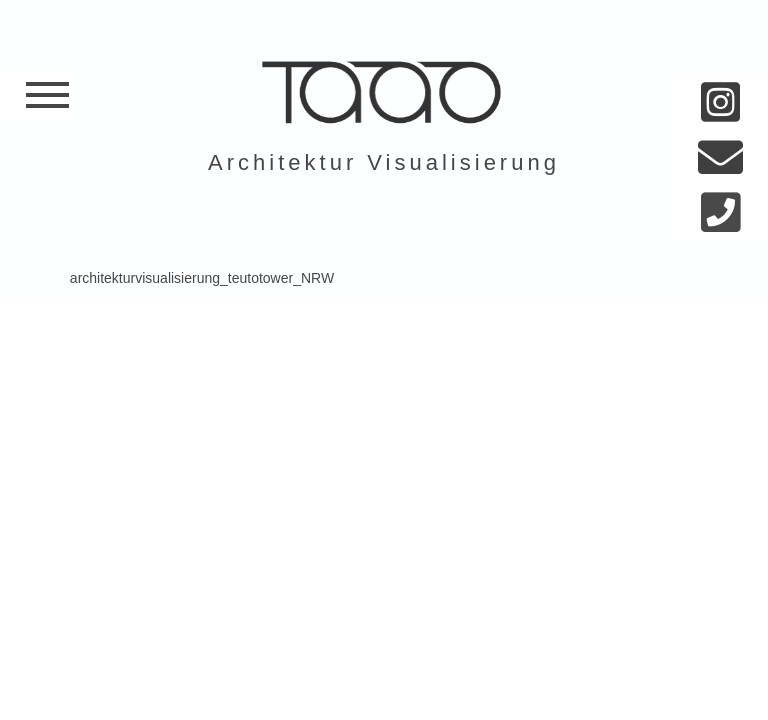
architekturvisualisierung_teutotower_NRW (202, 278)
